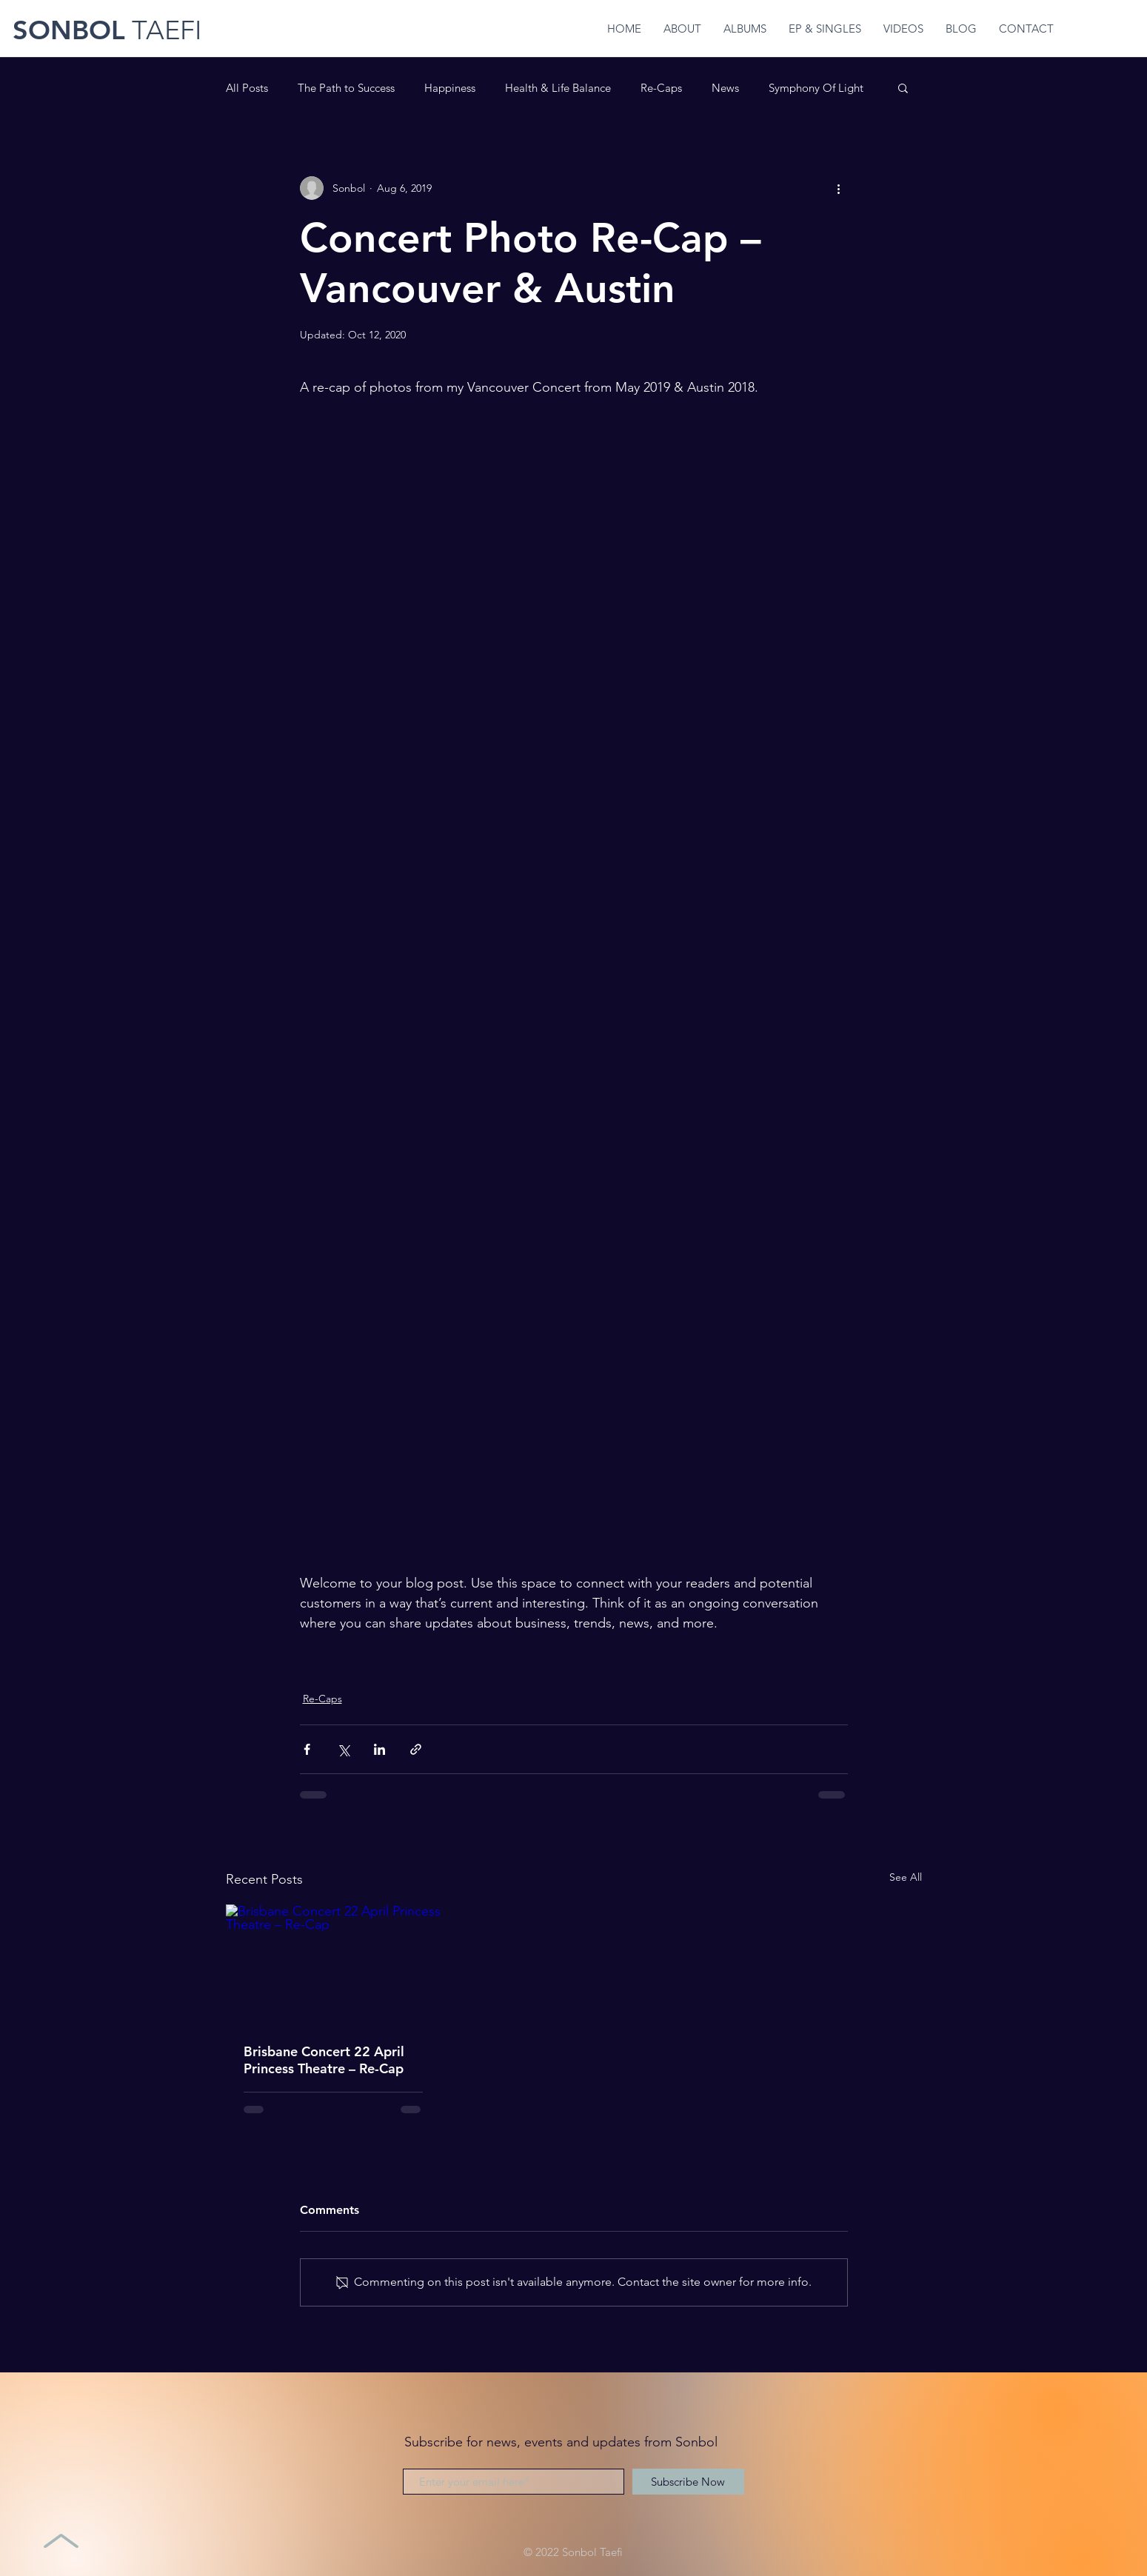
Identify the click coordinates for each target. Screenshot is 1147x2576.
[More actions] (839, 188)
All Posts (247, 88)
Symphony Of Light (816, 88)
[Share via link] (416, 1749)
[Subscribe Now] (688, 2482)
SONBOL (69, 30)
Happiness (449, 88)
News (725, 88)
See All (905, 1877)
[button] (903, 87)
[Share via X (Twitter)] (343, 1749)
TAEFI (163, 30)
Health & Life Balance (558, 88)
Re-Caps (661, 88)
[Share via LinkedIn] (379, 1749)
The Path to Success (346, 88)
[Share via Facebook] (307, 1749)
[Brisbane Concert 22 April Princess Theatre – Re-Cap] (333, 1964)
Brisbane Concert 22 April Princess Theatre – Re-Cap (324, 2060)
